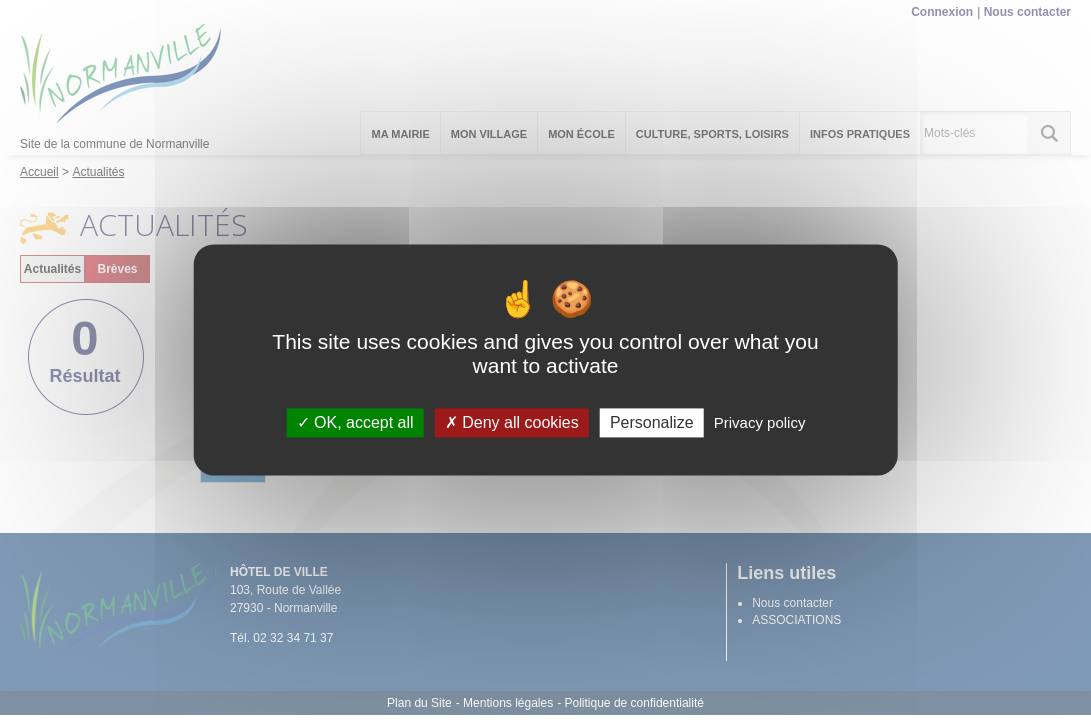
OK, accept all (355, 422)
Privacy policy (760, 422)
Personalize (652, 422)
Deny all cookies (512, 422)
